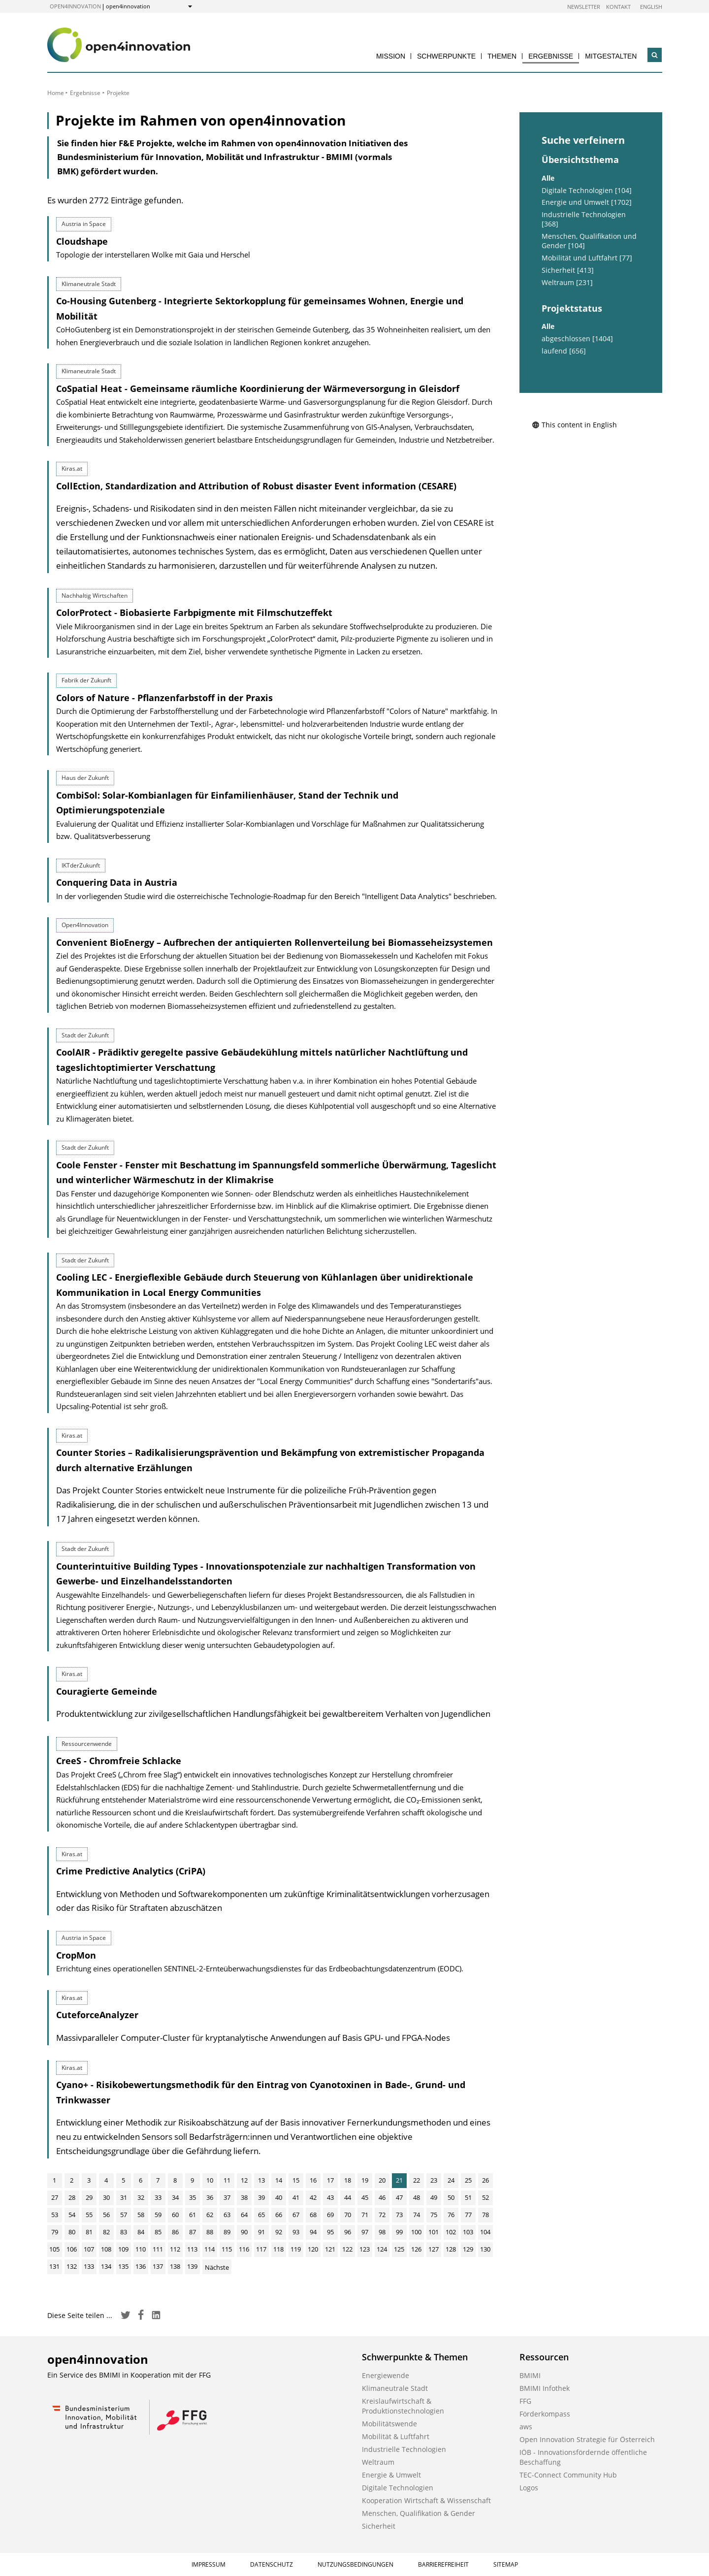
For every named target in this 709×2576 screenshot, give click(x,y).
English (651, 6)
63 (227, 2214)
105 (54, 2249)
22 (416, 2180)
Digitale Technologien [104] (587, 190)
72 (382, 2214)
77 (468, 2214)
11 (227, 2180)
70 (347, 2214)
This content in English (574, 424)
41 (295, 2197)
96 (347, 2231)
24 (451, 2180)
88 (209, 2231)
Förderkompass (544, 2413)
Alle (548, 178)
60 (175, 2214)
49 (433, 2197)
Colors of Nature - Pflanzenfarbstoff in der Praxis (164, 698)
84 (140, 2231)
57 (123, 2214)
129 (468, 2249)
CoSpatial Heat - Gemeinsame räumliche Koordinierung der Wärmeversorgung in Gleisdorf (257, 388)
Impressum (209, 2564)
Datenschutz (271, 2564)
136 (140, 2266)
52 (485, 2197)
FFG (525, 2401)
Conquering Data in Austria (116, 882)
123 (364, 2249)
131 (54, 2266)
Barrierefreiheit (443, 2564)
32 (140, 2197)
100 (416, 2231)
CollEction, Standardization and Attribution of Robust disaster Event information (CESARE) (256, 486)
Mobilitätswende (389, 2423)
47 (399, 2197)
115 (227, 2249)
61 (192, 2214)
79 (54, 2231)
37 (227, 2197)
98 (382, 2231)
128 (451, 2249)
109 (123, 2249)
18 (347, 2180)
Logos (528, 2487)
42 (313, 2197)
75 (433, 2214)
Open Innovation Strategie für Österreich (587, 2439)
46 (382, 2197)
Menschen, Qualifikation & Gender (418, 2513)
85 (158, 2231)
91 (261, 2231)
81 (89, 2231)
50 (451, 2197)
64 (244, 2214)
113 (192, 2249)
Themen (501, 56)
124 (382, 2249)
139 (192, 2266)
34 (175, 2197)
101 (433, 2231)
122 (347, 2249)
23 (433, 2180)
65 (261, 2214)
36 (209, 2197)
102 (451, 2231)
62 (209, 2214)
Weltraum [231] (567, 282)
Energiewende (385, 2375)
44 (347, 2197)
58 (140, 2214)
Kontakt (618, 6)
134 (106, 2266)
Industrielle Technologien (404, 2449)
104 (485, 2231)
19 (364, 2180)
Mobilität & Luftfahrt (395, 2436)
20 (382, 2180)
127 (433, 2249)
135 (123, 2266)
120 (313, 2249)
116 (244, 2249)
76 (451, 2214)
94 (313, 2231)
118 (278, 2249)
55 (89, 2214)
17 (330, 2180)
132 (71, 2266)
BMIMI (530, 2375)
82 (106, 2231)
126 (416, 2249)
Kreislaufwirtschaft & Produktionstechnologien (403, 2405)
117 (261, 2249)
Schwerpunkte (446, 56)
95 (330, 2231)
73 (399, 2214)
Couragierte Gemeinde (106, 1691)
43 (330, 2197)
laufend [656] (564, 351)
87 (192, 2231)
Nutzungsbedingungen (355, 2564)
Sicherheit (378, 2526)
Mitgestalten (611, 56)
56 (106, 2214)
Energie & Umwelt (391, 2474)
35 (192, 2197)
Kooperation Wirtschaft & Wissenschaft (426, 2500)
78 (485, 2214)
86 (175, 2231)
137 (158, 2266)
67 (295, 2214)
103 (468, 2231)
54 (71, 2214)
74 (416, 2214)
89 (227, 2231)
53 (54, 2214)
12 (244, 2180)
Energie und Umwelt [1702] (587, 202)
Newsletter (583, 6)
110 (140, 2249)
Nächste (217, 2267)
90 (244, 2231)
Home (55, 93)
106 (71, 2249)
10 (209, 2180)
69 (330, 2214)
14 (278, 2180)
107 (89, 2249)
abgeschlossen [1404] (577, 338)
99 (399, 2231)
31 (123, 2197)
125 (399, 2249)
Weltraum (378, 2462)
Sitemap (505, 2564)
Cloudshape (82, 241)
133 (89, 2266)
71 (364, 2214)
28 (71, 2197)
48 (416, 2197)
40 (278, 2197)
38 (244, 2197)
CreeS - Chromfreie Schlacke (118, 1761)
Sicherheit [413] (568, 270)
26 (485, 2180)
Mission (390, 56)
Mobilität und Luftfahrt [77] (587, 258)
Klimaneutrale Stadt (395, 2388)
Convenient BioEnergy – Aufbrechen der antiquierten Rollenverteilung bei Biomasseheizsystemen (274, 942)
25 (468, 2180)
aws (525, 2426)
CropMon (76, 1955)
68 (313, 2214)
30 (106, 2197)
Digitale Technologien (397, 2487)
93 (295, 2231)
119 (295, 2249)
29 (89, 2197)
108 (106, 2249)
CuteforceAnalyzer (97, 2015)
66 (278, 2214)
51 (468, 2197)
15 (295, 2180)
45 (364, 2197)
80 (71, 2231)
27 (54, 2197)
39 (261, 2197)
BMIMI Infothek (544, 2388)
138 (175, 2266)
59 (158, 2214)
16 (313, 2180)
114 (209, 2249)
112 (175, 2249)
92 (278, 2231)
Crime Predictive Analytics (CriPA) (130, 1871)
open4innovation (75, 6)
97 (364, 2231)
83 (123, 2231)
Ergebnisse (550, 56)
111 (158, 2249)
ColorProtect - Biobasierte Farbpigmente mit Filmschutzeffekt (194, 612)
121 (330, 2249)
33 (158, 2197)
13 (261, 2180)
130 (485, 2249)
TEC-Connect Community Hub (568, 2474)
